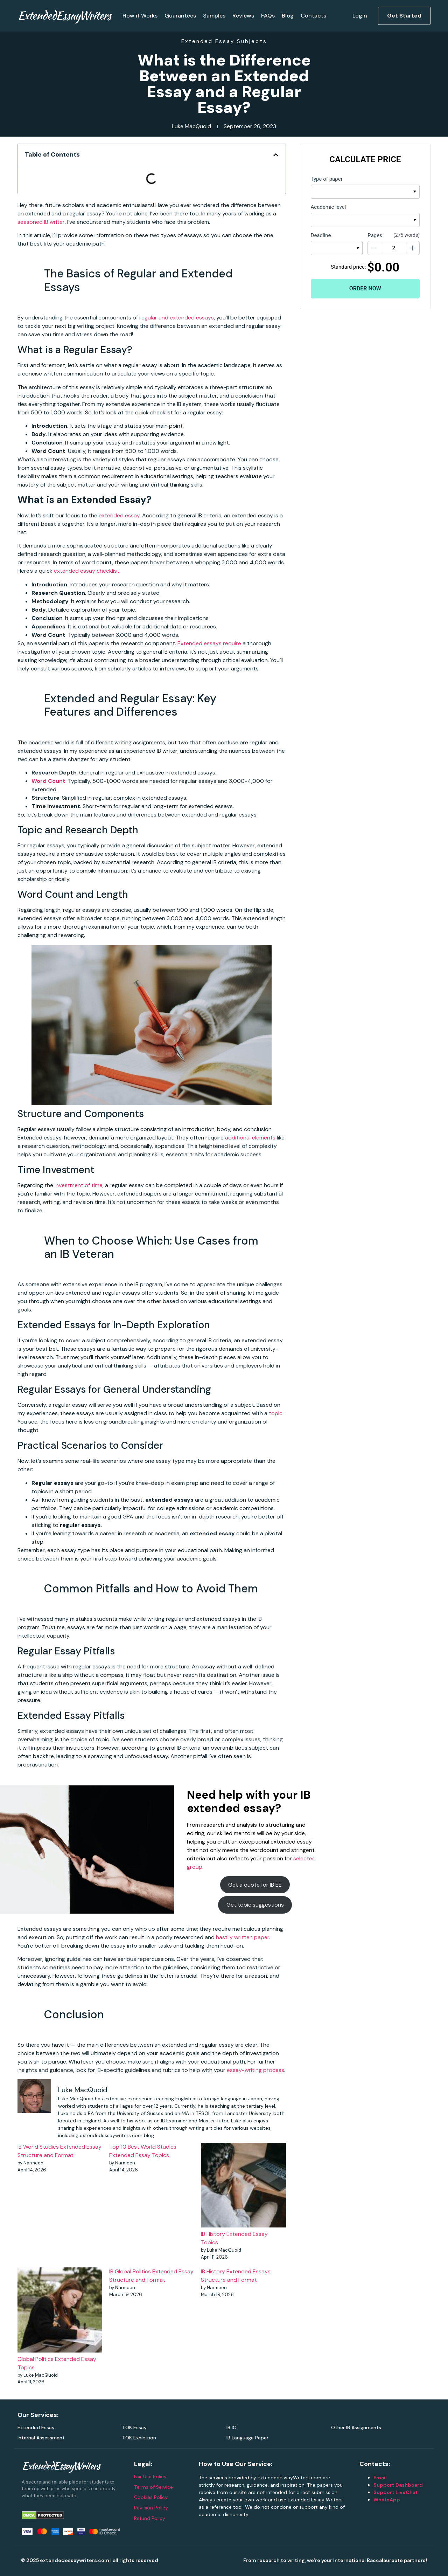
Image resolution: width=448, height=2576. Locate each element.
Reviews (243, 15)
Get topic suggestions (255, 1904)
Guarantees (180, 15)
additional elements (250, 1137)
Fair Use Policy (150, 2476)
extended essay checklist (86, 570)
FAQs (268, 15)
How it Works (140, 15)
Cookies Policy (151, 2497)
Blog (288, 15)
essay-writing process (255, 2070)
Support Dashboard (398, 2485)
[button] (276, 155)
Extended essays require (209, 643)
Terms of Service (153, 2487)
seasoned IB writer (41, 222)
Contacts (313, 15)
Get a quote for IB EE (255, 1884)
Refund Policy (149, 2518)
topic (275, 1413)
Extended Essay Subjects (224, 41)
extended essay (119, 515)
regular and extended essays (176, 317)
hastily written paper (242, 1937)
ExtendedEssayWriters (64, 15)
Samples (214, 15)
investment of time (79, 1185)
